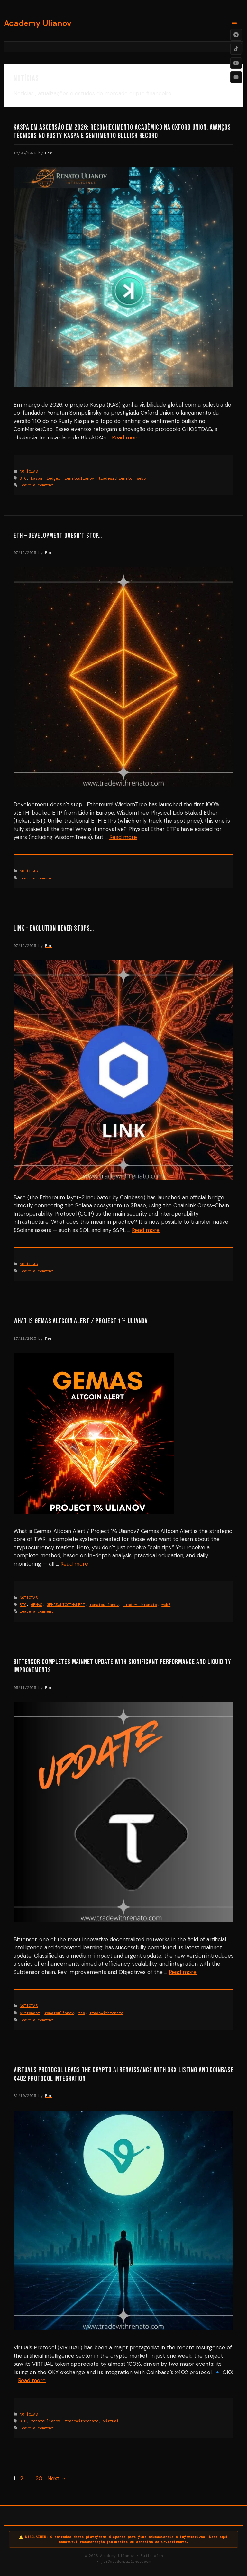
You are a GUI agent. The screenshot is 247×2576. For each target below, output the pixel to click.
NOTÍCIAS (29, 471)
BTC (23, 478)
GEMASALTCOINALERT (66, 1604)
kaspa (36, 478)
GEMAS (36, 1604)
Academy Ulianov (37, 23)
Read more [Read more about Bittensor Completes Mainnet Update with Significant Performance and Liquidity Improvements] (183, 1972)
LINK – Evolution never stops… (54, 928)
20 (39, 2478)
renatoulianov (79, 478)
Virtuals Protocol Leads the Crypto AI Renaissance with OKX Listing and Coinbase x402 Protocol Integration (123, 2074)
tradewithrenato (115, 478)
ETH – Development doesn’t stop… (58, 535)
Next (56, 2478)
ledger (53, 478)
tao (81, 2012)
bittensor (30, 2012)
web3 (141, 478)
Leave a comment (36, 485)
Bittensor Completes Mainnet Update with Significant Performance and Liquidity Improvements (122, 1666)
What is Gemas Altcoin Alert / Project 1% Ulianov (81, 1321)
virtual (111, 2421)
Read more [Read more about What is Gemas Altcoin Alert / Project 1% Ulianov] (74, 1563)
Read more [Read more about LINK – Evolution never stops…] (146, 1230)
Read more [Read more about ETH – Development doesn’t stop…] (123, 837)
